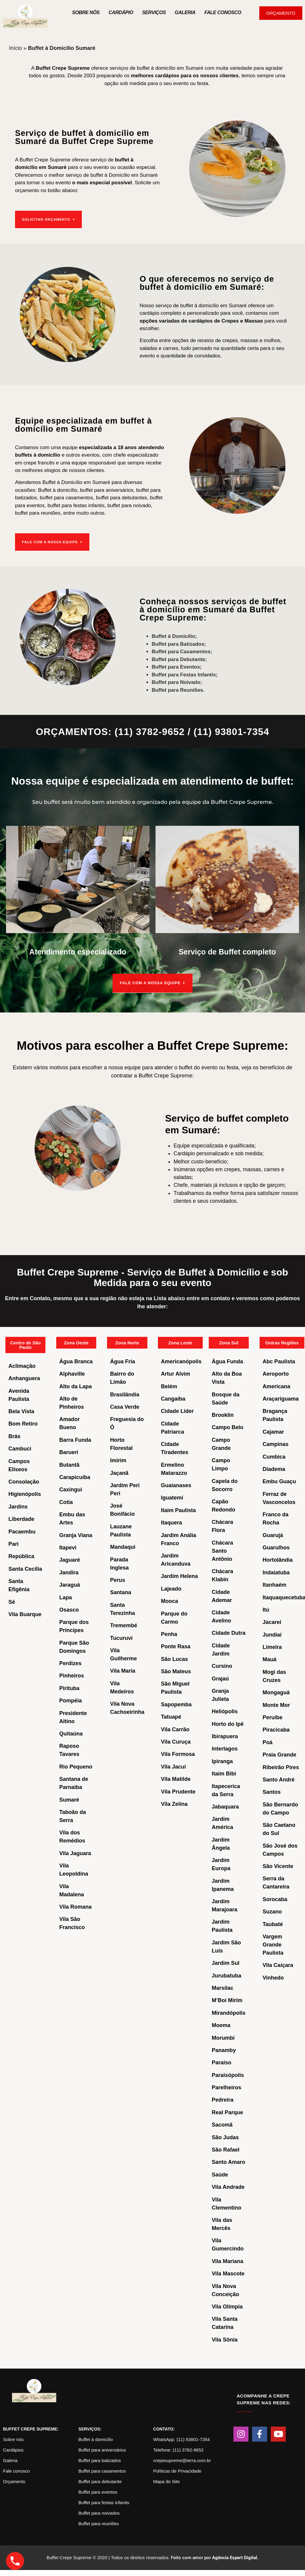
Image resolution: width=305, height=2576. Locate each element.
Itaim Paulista (178, 1509)
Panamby (224, 2049)
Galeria (185, 12)
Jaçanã (119, 1472)
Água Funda (227, 1360)
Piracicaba (276, 1729)
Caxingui (70, 1489)
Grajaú (220, 1677)
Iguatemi (172, 1497)
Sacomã (222, 2124)
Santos (272, 1791)
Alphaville (72, 1373)
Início (15, 48)
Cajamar (273, 1431)
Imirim (118, 1459)
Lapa (65, 1596)
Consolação (23, 1481)
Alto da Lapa (75, 1385)
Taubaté (273, 1923)
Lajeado (171, 1588)
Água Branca (76, 1360)
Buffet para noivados (99, 2512)
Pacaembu (21, 1530)
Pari (13, 1543)
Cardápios (13, 2449)
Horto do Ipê (228, 1723)
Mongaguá (276, 1692)
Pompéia (70, 1700)
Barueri (68, 1451)
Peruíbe (272, 1717)
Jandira (69, 1571)
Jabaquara (225, 1806)
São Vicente (278, 1865)
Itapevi (67, 1547)
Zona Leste (180, 1341)
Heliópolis (225, 1711)
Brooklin (223, 1414)
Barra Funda (75, 1439)
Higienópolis (24, 1493)
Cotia (66, 1501)
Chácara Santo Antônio (222, 1550)
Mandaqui (122, 1546)
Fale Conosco (223, 12)
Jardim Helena (179, 1575)
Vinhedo (273, 1977)
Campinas (275, 1443)
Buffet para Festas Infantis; (184, 673)
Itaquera (171, 1522)
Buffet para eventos (98, 2491)
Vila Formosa (178, 1753)
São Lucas (174, 1658)
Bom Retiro (23, 1423)
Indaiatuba (276, 1571)
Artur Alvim (175, 1373)
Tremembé (123, 1625)
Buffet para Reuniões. (178, 688)
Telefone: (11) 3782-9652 (178, 2449)
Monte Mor (276, 1704)
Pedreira (222, 2099)
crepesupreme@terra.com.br (182, 2459)
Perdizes (70, 1662)
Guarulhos (276, 1547)
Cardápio (121, 12)
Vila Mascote (228, 2273)
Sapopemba (176, 1703)
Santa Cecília (25, 1568)
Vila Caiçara (278, 1964)
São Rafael (225, 2149)
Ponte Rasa (175, 1646)
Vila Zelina (174, 1803)
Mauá (269, 1659)
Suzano (272, 1911)
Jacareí (272, 1621)
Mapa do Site (166, 2480)
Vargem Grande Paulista (273, 1943)
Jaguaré (69, 1559)
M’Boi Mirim (227, 1999)
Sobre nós (86, 12)
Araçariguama (281, 1398)
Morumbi (223, 2037)
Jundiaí (272, 1634)
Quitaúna (71, 1733)
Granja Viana (75, 1534)
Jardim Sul (225, 1962)
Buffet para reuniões (99, 2522)
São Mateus (176, 1671)
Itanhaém (274, 1584)
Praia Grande (279, 1754)
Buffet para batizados (100, 2459)
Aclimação (21, 1365)
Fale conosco (16, 2470)
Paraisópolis (228, 2074)
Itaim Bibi (224, 1773)
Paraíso (221, 2062)
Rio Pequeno (75, 1766)
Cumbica (274, 1456)
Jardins (18, 1505)
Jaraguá (69, 1584)
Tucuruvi (121, 1637)
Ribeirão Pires (281, 1766)
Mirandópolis (228, 2012)
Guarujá (273, 1534)
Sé (11, 1601)
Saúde (220, 2173)
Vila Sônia (225, 2339)
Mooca (169, 1600)
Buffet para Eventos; (177, 666)
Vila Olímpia (227, 2306)
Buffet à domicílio (96, 2438)
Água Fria (122, 1360)
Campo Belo (227, 1426)
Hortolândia (278, 1559)
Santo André (278, 1779)
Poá (268, 1741)
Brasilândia (124, 1393)
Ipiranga (222, 1760)
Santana (120, 1591)
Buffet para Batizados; (179, 642)
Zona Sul (228, 1341)
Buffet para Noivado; (177, 681)
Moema (221, 2024)
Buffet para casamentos (102, 2470)
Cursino (222, 1665)
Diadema (274, 1468)
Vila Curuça (176, 1741)
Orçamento (14, 2480)
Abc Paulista (279, 1360)
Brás (14, 1435)
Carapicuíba (74, 1476)
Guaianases (176, 1484)
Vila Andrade (228, 2186)
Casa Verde (124, 1406)
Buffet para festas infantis (104, 2501)
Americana (276, 1385)
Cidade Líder (177, 1410)
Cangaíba (173, 1398)
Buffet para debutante (100, 2480)
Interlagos (225, 1748)
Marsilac (222, 1987)
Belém (169, 1385)
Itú (266, 1609)
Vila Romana (75, 1906)
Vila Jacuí (173, 1766)
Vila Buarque (25, 1613)
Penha (169, 1633)
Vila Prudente (178, 1790)
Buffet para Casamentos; (182, 650)
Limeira (272, 1646)
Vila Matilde (176, 1778)
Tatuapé (171, 1716)
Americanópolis (181, 1360)
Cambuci (19, 1448)
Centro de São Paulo (25, 1344)
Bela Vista (21, 1410)
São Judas (225, 2136)
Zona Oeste (76, 1341)
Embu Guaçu (279, 1481)
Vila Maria (122, 1670)
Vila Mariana (227, 2260)
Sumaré (69, 1799)
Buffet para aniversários (102, 2449)
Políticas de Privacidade (177, 2470)
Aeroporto (276, 1373)
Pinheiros (71, 1675)
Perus (117, 1579)
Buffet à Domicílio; (174, 635)
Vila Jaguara (75, 1852)
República (21, 1555)
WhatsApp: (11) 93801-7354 (181, 2438)
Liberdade (21, 1518)
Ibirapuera (225, 1735)
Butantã (69, 1464)
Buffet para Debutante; (179, 658)
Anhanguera (24, 1377)
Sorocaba (275, 1898)
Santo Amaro (228, 2161)
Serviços (154, 12)
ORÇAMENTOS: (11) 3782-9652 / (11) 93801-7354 (152, 730)
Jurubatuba (226, 1974)
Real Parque (227, 2111)
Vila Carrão (175, 1728)
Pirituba (69, 1687)
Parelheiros (226, 2087)
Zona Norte (127, 1341)
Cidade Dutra (228, 1632)
